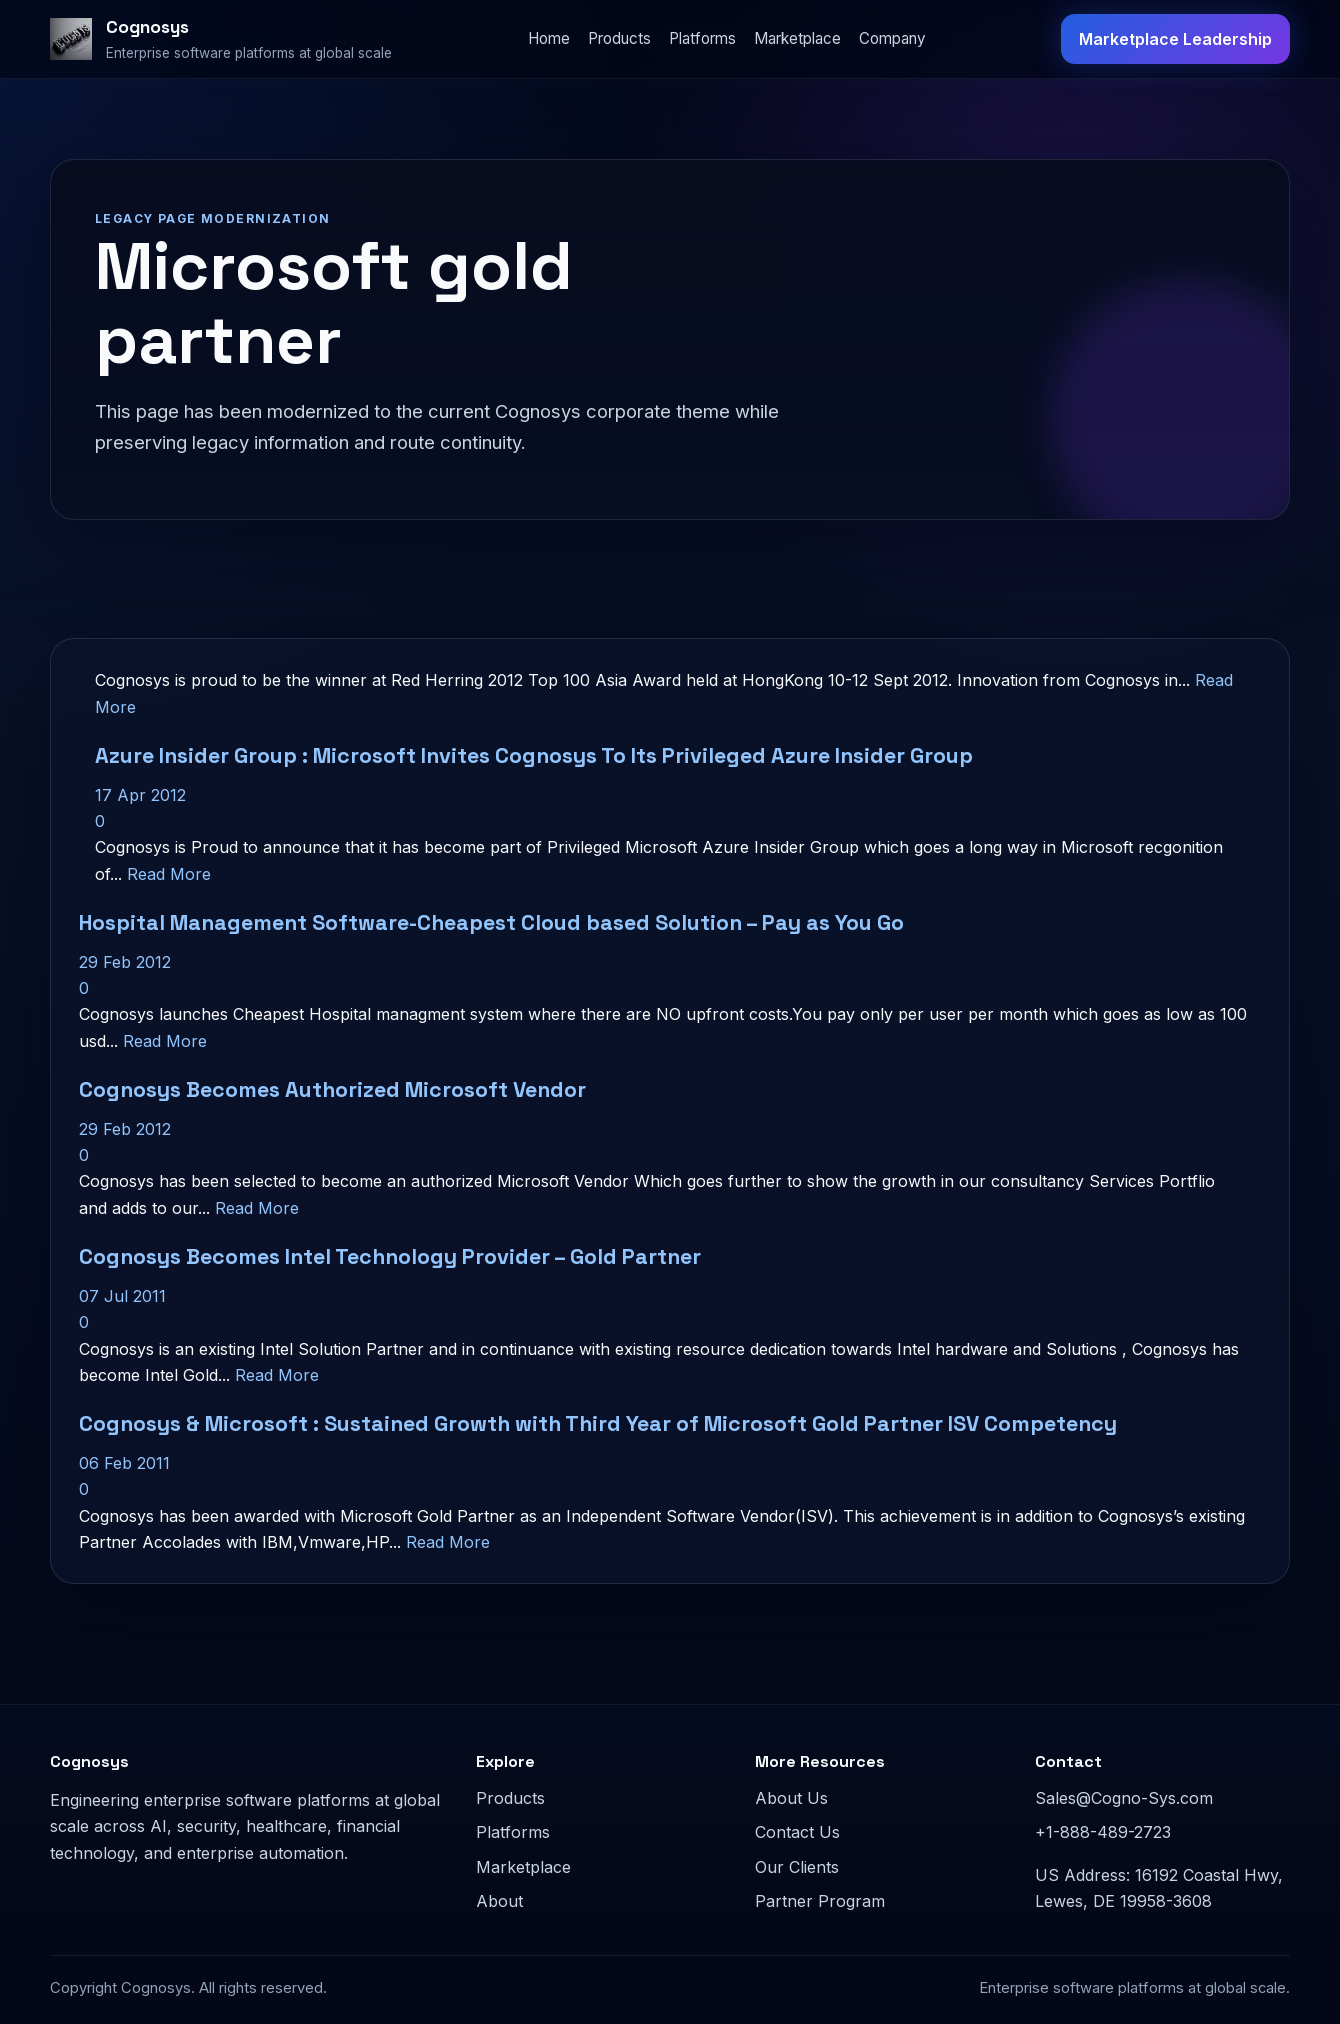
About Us (791, 1798)
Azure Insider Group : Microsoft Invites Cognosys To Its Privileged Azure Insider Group (534, 755)
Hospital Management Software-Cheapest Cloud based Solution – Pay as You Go (491, 922)
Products (619, 38)
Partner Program (820, 1901)
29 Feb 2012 (125, 962)
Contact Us (797, 1832)
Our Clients (797, 1867)
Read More (169, 874)
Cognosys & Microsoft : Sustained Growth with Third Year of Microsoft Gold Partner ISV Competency (598, 1423)
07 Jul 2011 (122, 1296)
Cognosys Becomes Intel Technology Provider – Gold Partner (390, 1256)
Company (892, 38)
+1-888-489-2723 (1103, 1832)
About (499, 1901)
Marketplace (797, 38)
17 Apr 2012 (140, 795)
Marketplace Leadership (1175, 39)
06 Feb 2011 (124, 1463)
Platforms (702, 38)
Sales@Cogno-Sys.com (1124, 1798)
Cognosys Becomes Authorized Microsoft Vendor (332, 1089)
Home (549, 38)
